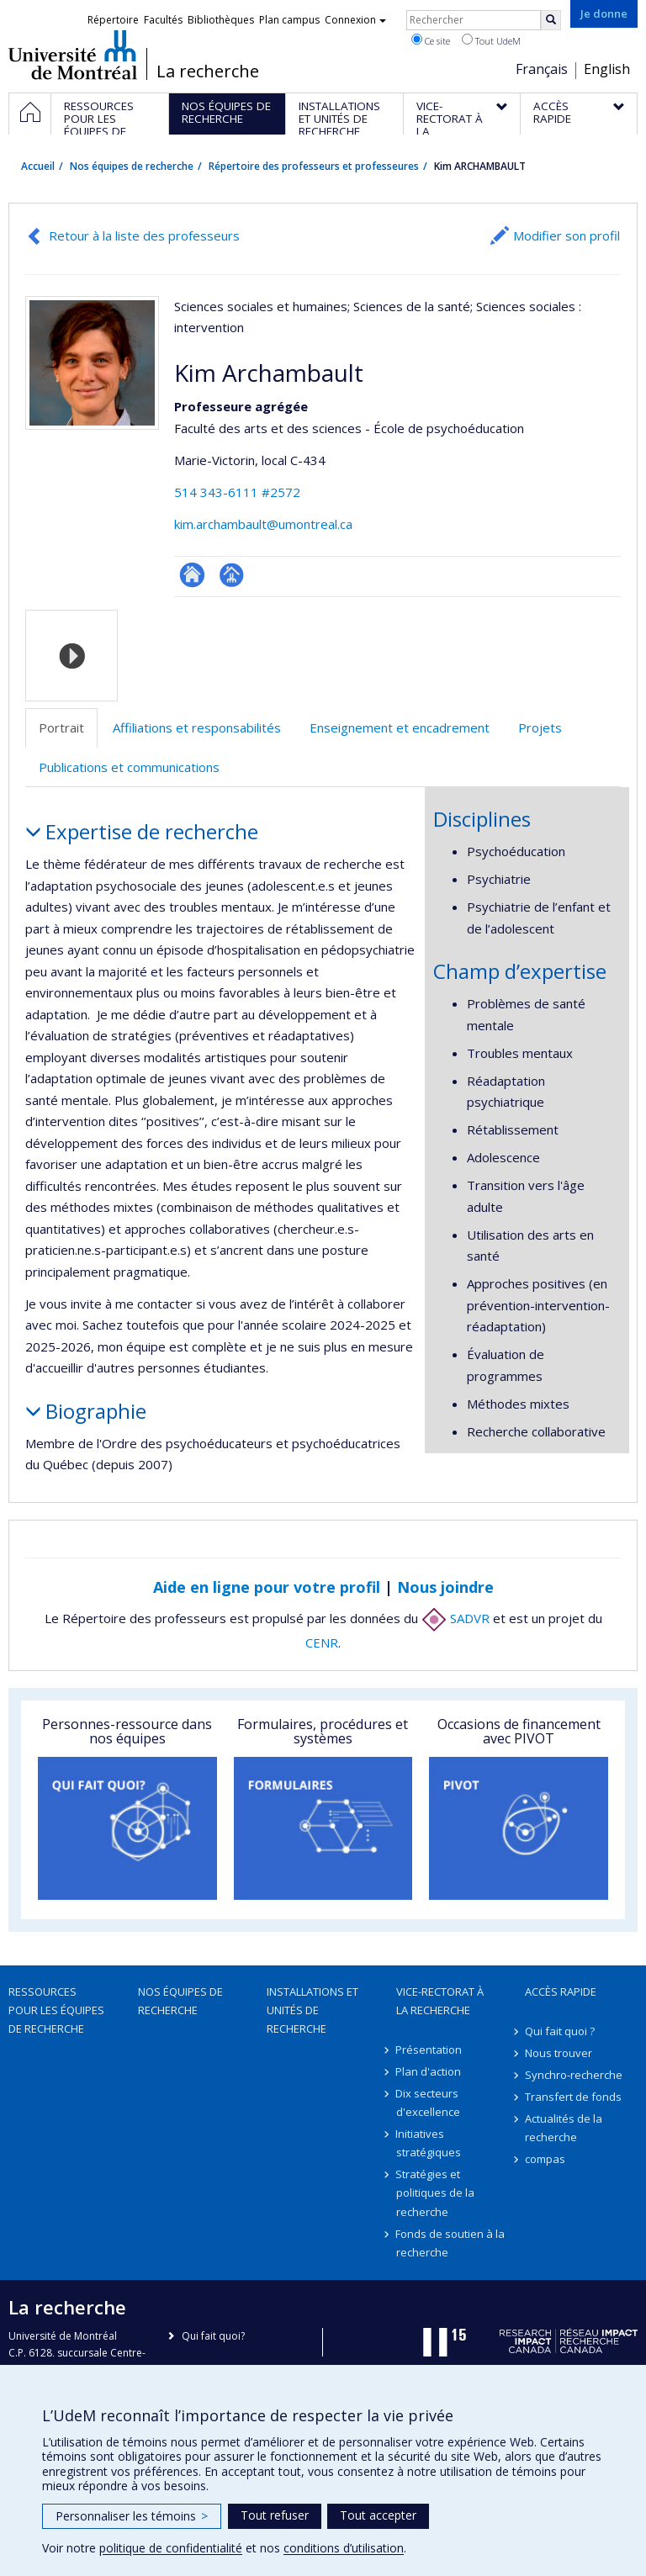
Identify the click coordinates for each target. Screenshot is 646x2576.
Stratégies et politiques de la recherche (435, 2192)
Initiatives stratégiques (428, 2143)
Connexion (355, 20)
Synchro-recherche (573, 2074)
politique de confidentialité (170, 2548)
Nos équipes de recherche (131, 166)
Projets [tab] (540, 727)
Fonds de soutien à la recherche (451, 2243)
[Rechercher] (551, 20)
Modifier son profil (566, 235)
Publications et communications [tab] (129, 767)
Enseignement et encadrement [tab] (400, 727)
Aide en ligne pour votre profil (266, 1587)
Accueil (38, 166)
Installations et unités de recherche (312, 2010)
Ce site (430, 40)
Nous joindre (445, 1587)
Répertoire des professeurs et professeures (314, 166)
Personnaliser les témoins (132, 2516)
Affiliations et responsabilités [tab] (197, 727)
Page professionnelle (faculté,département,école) (232, 575)
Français (542, 69)
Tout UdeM (491, 40)
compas (545, 2158)
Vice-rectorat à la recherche (440, 2001)
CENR (321, 1642)
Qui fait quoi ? (560, 2031)
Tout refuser (275, 2515)
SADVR (455, 1618)
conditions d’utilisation (343, 2548)
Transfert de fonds (573, 2096)
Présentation (429, 2049)
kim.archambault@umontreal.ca (263, 524)
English (607, 69)
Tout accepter (378, 2515)
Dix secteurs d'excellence (428, 2102)
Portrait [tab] (61, 727)
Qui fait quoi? (213, 2336)
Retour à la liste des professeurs (144, 235)
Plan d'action (429, 2071)
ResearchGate (192, 575)
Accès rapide (560, 1991)
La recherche (207, 71)
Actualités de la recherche (563, 2128)
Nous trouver (558, 2052)
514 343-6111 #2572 (237, 492)
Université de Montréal (72, 54)
